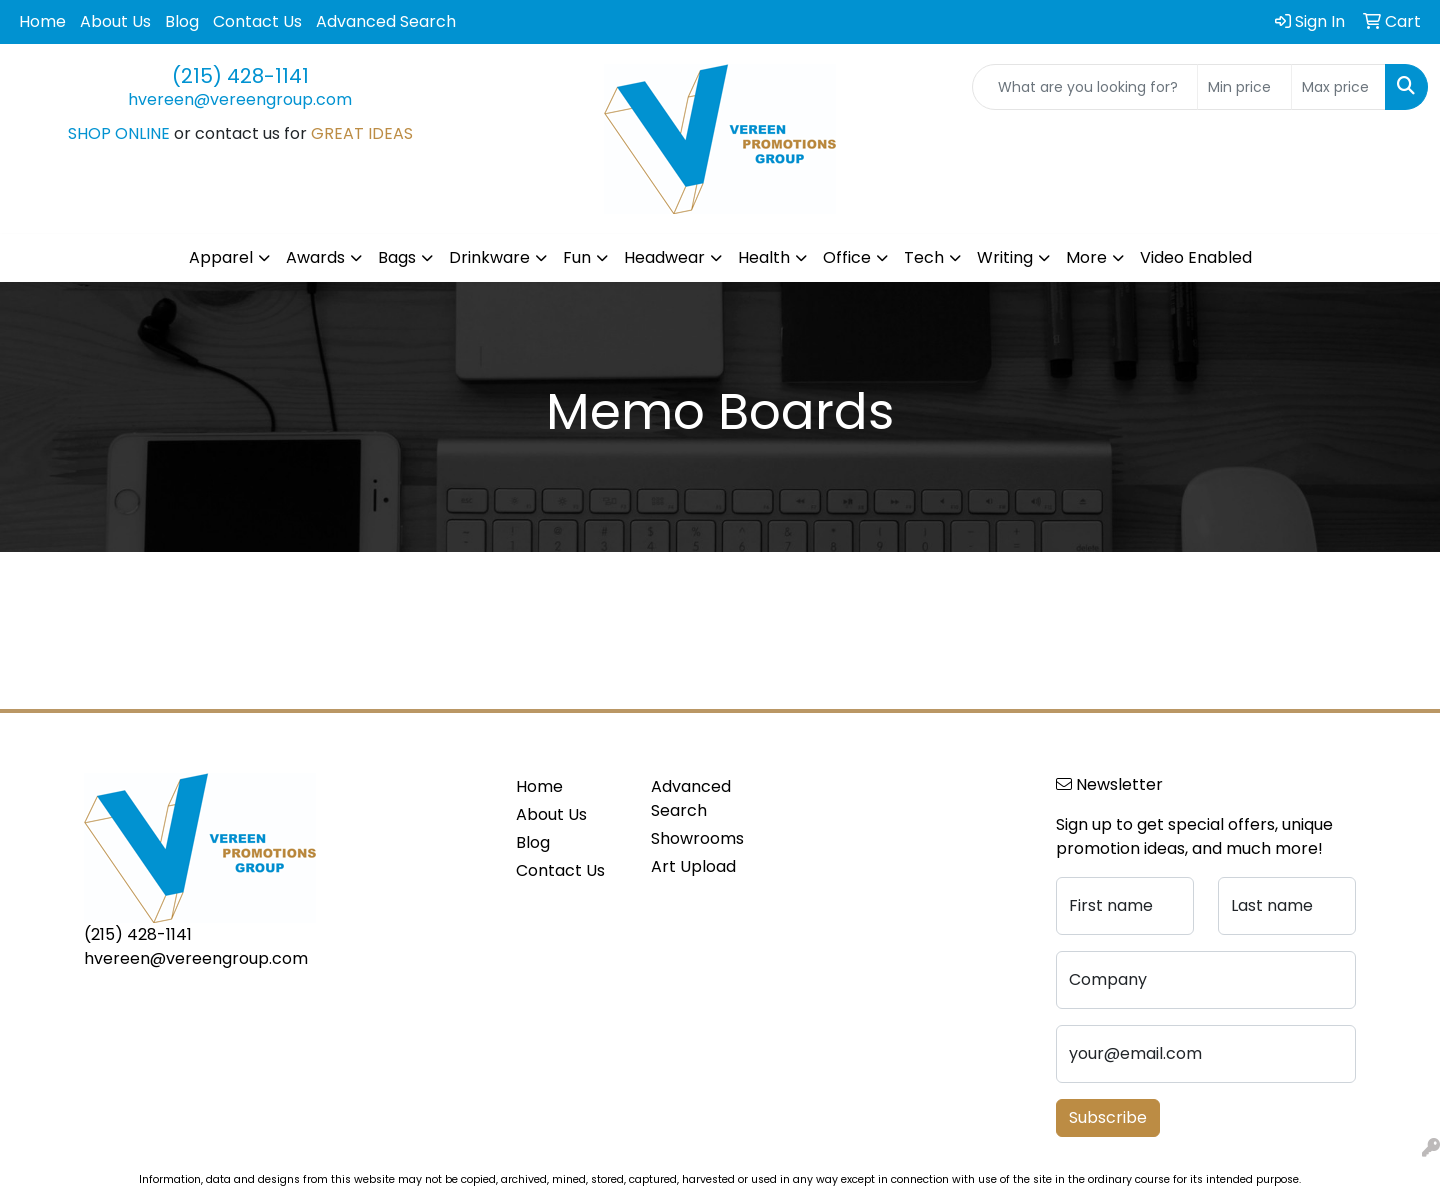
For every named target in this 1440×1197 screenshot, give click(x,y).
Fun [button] (577, 257)
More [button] (1086, 257)
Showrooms (697, 838)
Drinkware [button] (489, 257)
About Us (115, 21)
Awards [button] (315, 257)
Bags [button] (397, 257)
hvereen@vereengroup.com (240, 99)
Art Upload (693, 866)
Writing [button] (1005, 257)
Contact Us (257, 21)
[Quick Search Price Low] (1244, 87)
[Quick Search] (1085, 87)
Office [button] (847, 257)
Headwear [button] (664, 257)
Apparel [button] (221, 257)
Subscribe (1108, 1117)
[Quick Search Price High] (1338, 87)
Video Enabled (1196, 257)
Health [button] (764, 257)
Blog (182, 21)
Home (42, 21)
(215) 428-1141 (240, 76)
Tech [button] (924, 257)
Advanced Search (386, 21)
